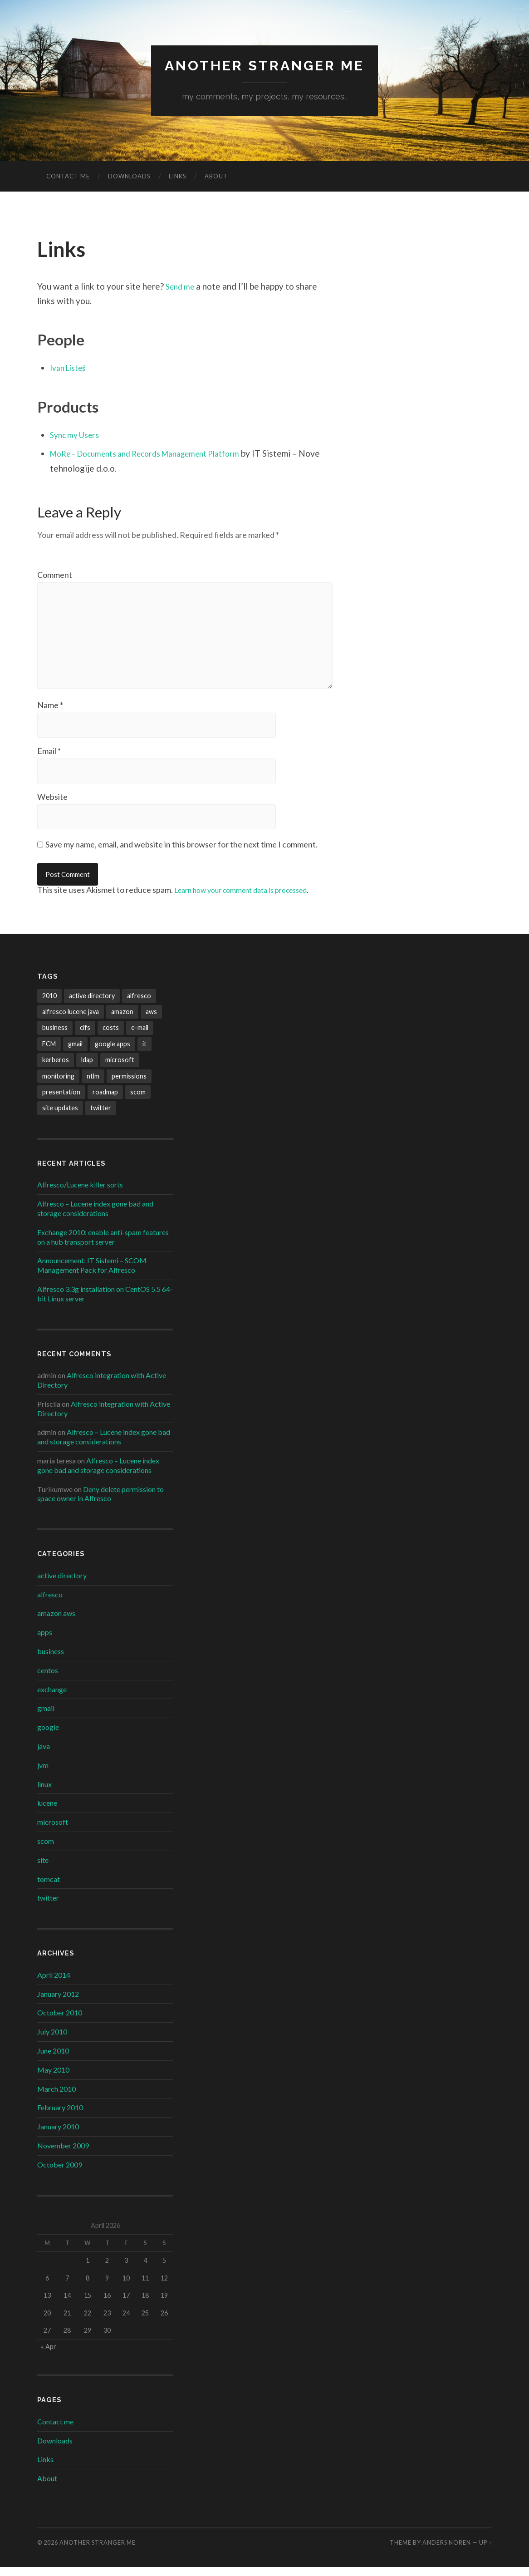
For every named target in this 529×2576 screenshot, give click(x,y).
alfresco (50, 1603)
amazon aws (56, 1622)
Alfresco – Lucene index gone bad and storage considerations (95, 1217)
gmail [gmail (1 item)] (75, 1053)
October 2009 (59, 2173)
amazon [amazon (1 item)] (122, 1020)
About (216, 176)
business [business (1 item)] (55, 1036)
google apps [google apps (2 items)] (112, 1053)
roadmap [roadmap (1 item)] (105, 1101)
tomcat (48, 1887)
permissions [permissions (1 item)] (129, 1085)
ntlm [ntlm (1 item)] (93, 1085)
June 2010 (53, 2059)
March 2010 (56, 2097)
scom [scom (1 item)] (138, 1101)
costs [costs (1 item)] (111, 1036)
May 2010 (53, 2078)
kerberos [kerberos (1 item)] (55, 1069)
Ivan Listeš (70, 368)
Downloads (129, 176)
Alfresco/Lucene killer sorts (80, 1193)
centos (47, 1679)
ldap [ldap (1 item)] (87, 1069)
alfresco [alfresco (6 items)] (139, 1004)
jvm (43, 1774)
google (48, 1736)
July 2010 (52, 2040)
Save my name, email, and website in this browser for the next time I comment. (181, 853)
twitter (48, 1906)
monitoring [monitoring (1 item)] (58, 1085)
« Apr (48, 2355)
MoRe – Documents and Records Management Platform (157, 454)
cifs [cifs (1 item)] (85, 1036)
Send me (182, 286)
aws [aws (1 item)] (151, 1020)
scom (45, 1850)
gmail (45, 1717)
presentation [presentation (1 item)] (61, 1101)
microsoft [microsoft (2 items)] (119, 1069)
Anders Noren (446, 2551)
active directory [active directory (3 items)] (92, 1004)
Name (50, 713)
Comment (54, 575)
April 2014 (53, 1984)
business (50, 1660)
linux (44, 1792)
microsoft (52, 1831)
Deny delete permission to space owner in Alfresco (100, 1502)
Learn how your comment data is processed (250, 899)
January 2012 (58, 2002)
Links (177, 176)
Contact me (68, 176)
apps (44, 1641)
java (43, 1755)
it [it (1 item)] (144, 1053)
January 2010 (58, 2135)
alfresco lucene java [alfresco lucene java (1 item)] (70, 1020)
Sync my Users (77, 435)
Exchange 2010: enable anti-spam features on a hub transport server (103, 1246)
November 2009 (63, 2154)
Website (52, 805)
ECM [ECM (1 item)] (49, 1053)
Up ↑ (485, 2551)
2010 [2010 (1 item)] (49, 1004)
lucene (47, 1812)
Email (49, 759)
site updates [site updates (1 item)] (60, 1117)
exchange (52, 1698)
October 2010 (59, 2021)
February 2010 (60, 2116)
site (43, 1869)
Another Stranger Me (265, 66)
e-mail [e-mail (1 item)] (139, 1036)
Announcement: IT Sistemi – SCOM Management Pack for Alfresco (92, 1274)
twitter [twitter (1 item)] (100, 1117)
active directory (62, 1584)
